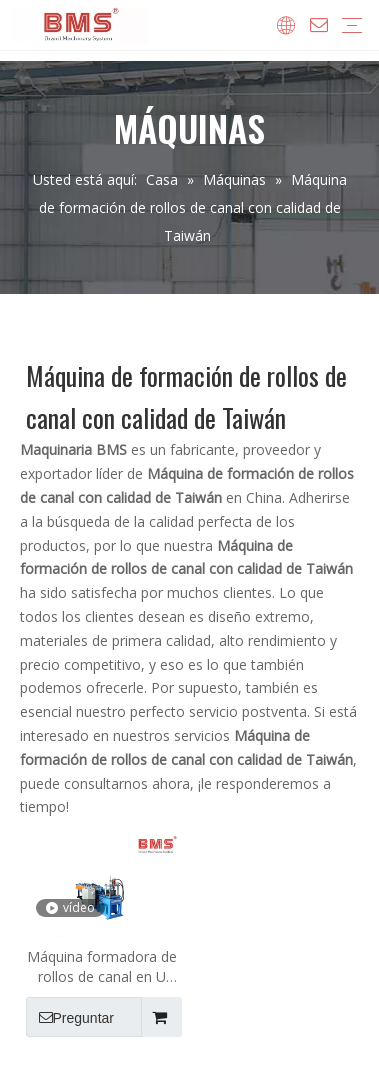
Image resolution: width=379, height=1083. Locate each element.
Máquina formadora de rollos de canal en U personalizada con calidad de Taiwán (102, 967)
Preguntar (70, 1017)
